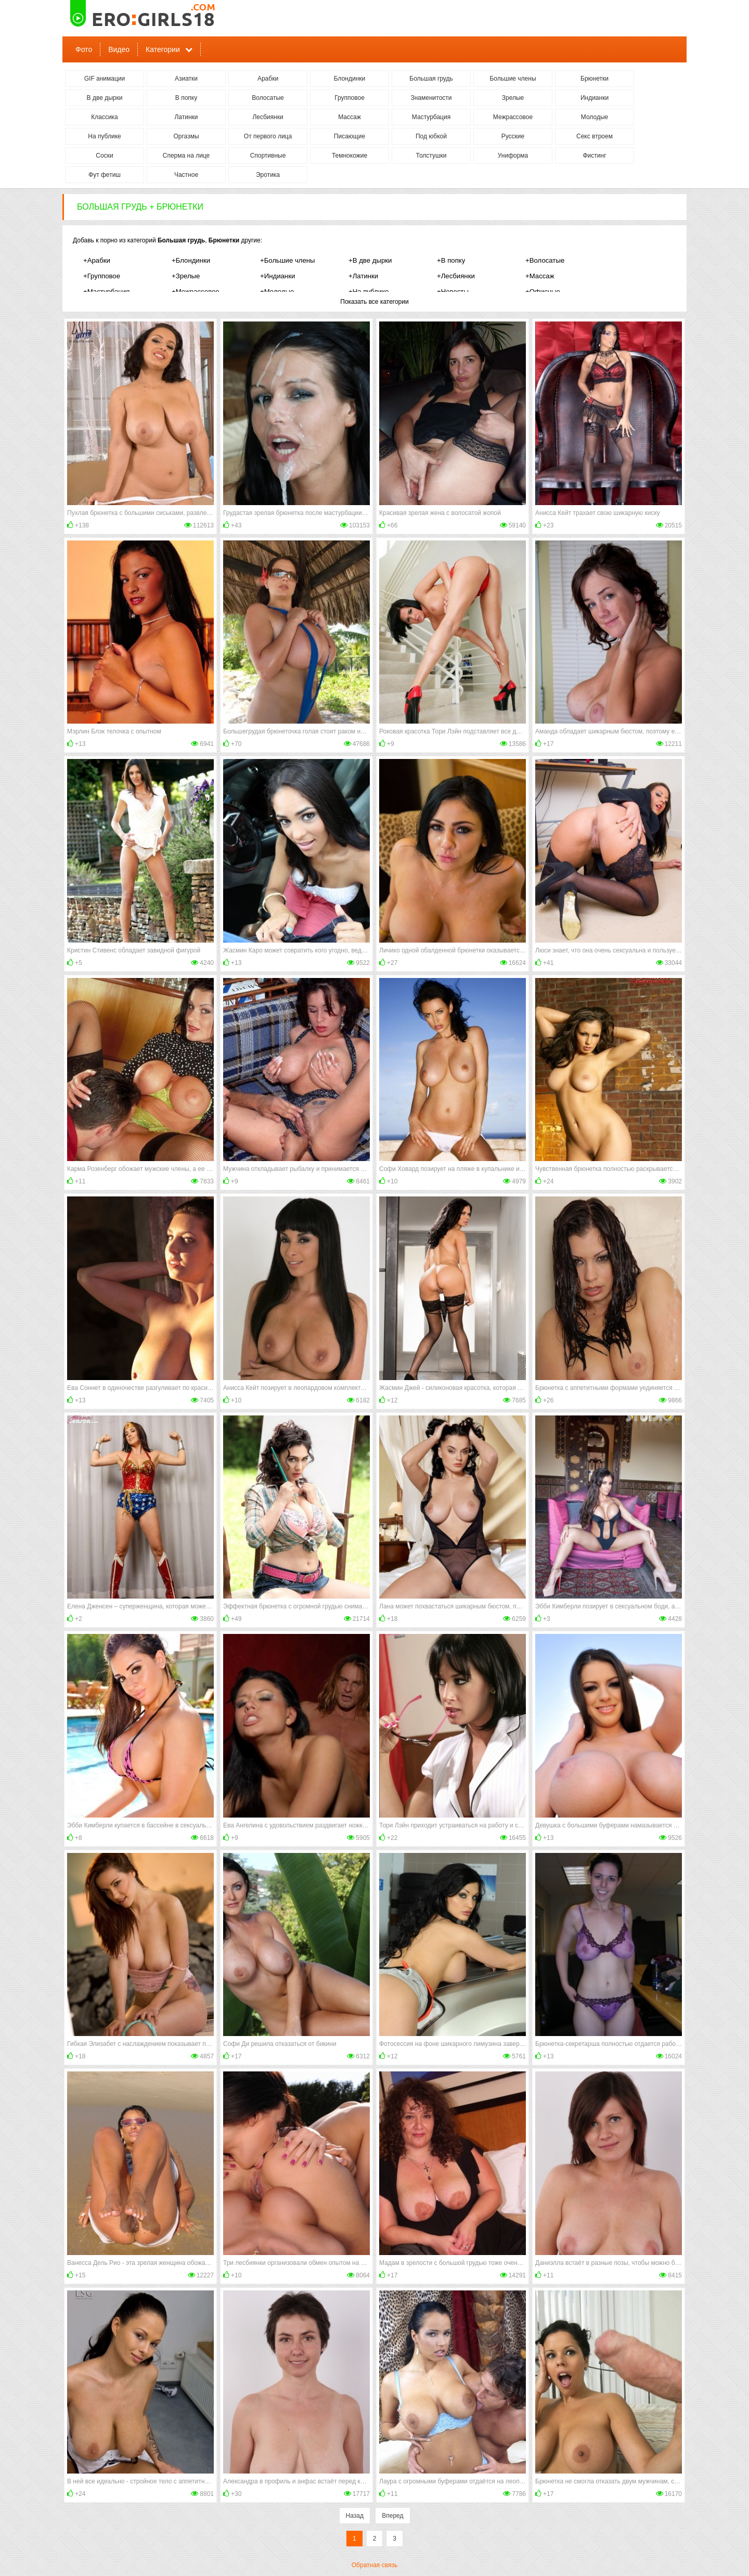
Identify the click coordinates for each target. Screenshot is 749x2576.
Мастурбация (431, 117)
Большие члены (512, 78)
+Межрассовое (195, 291)
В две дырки (105, 97)
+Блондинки (191, 260)
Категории (163, 49)
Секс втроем (594, 136)
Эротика (268, 174)
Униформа (513, 155)
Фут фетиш (104, 174)
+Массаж (539, 276)
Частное (186, 174)
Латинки (186, 117)
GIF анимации (104, 78)
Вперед (392, 2515)
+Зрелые (186, 276)
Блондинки (349, 78)
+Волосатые (544, 260)
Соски (104, 155)
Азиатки (186, 78)
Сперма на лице (186, 155)
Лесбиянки (267, 117)
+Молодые (277, 291)
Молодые (594, 117)
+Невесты (453, 291)
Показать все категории (374, 301)
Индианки (594, 97)
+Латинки (363, 276)
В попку (186, 97)
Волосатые (267, 97)
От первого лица (268, 136)
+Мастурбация (106, 291)
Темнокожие (349, 155)
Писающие (349, 136)
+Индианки (277, 276)
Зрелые (513, 97)
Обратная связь (374, 2565)
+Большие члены (287, 260)
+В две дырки (370, 260)
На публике (104, 136)
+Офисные (542, 291)
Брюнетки (594, 78)
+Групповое (101, 276)
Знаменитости (430, 97)
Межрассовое (513, 117)
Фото (83, 49)
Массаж (349, 117)
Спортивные (268, 155)
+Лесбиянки (456, 276)
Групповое (349, 97)
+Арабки (96, 260)
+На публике (368, 291)
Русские (513, 136)
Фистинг (594, 155)
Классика (104, 117)
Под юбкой (431, 136)
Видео (119, 49)
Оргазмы (186, 136)
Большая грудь (431, 78)
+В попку (451, 260)
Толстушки (431, 155)
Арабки (267, 78)
